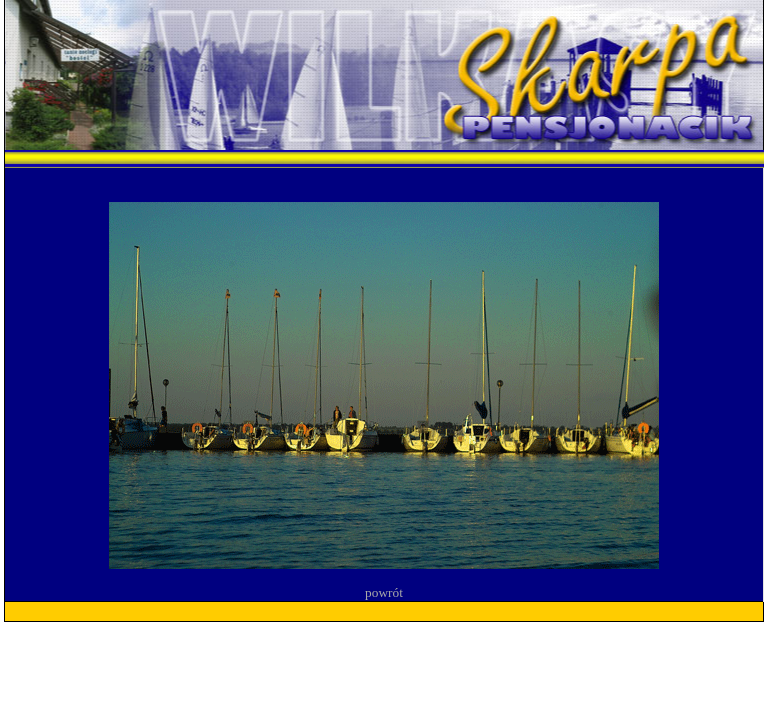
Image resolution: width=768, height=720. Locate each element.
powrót (384, 592)
